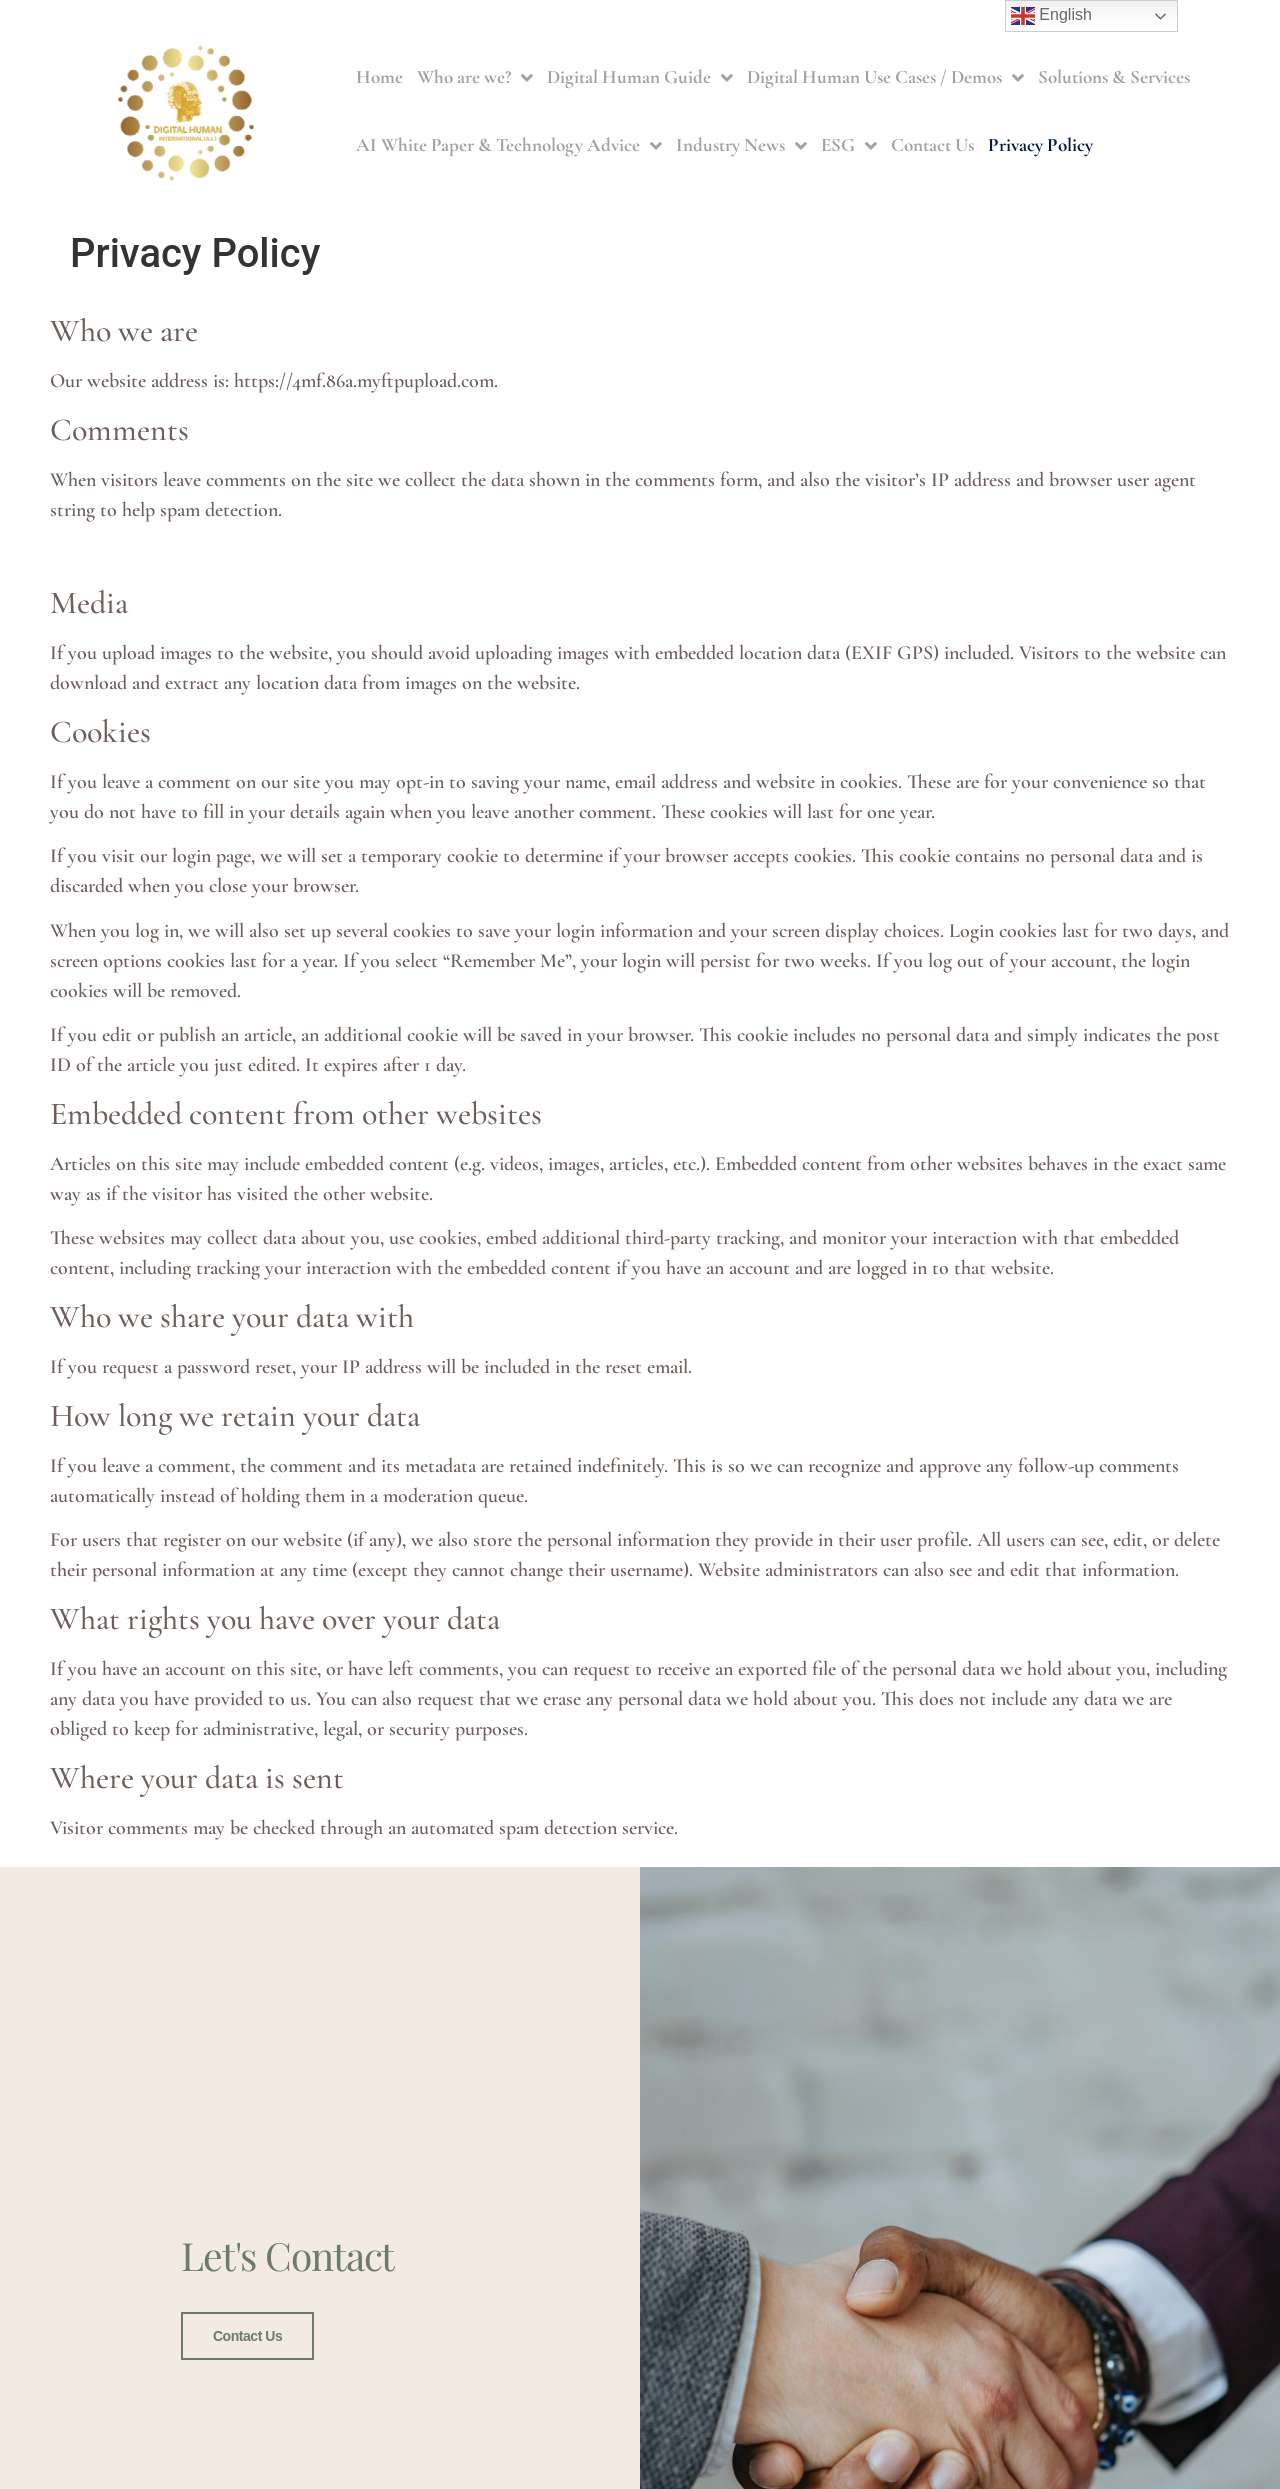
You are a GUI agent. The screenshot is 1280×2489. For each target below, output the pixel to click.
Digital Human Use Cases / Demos (885, 77)
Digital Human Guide (640, 77)
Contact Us (932, 144)
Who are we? (475, 77)
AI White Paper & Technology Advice (509, 145)
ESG (849, 145)
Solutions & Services (1114, 76)
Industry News (741, 145)
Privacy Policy (1040, 144)
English (1051, 16)
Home (379, 76)
